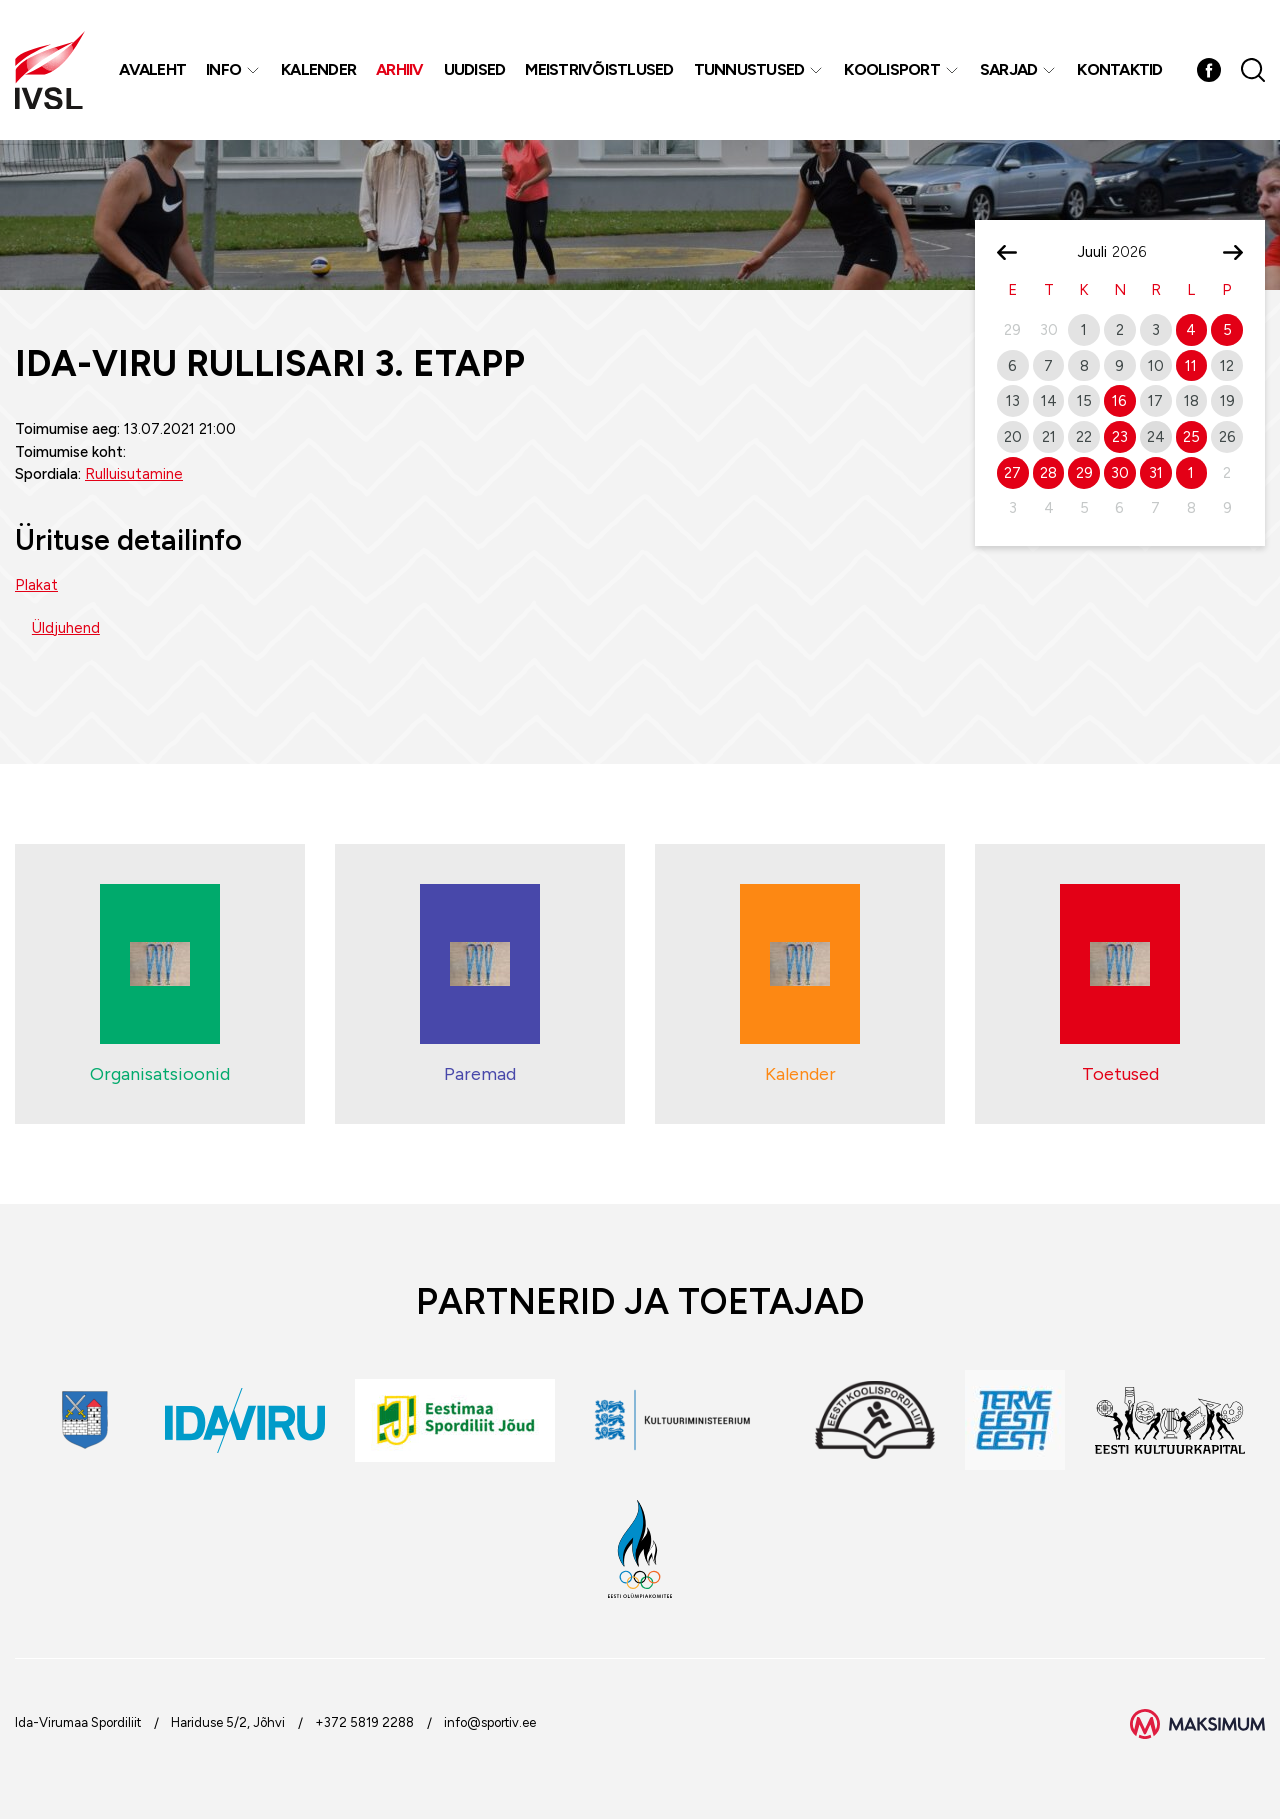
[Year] (1137, 252)
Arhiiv (400, 69)
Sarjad (1009, 69)
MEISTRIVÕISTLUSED (599, 69)
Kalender (318, 69)
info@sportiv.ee (490, 1722)
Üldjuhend (66, 628)
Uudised (475, 69)
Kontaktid (1119, 69)
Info (223, 69)
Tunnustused (749, 69)
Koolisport (892, 69)
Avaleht (152, 69)
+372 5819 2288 (364, 1722)
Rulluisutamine (134, 474)
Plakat (36, 585)
